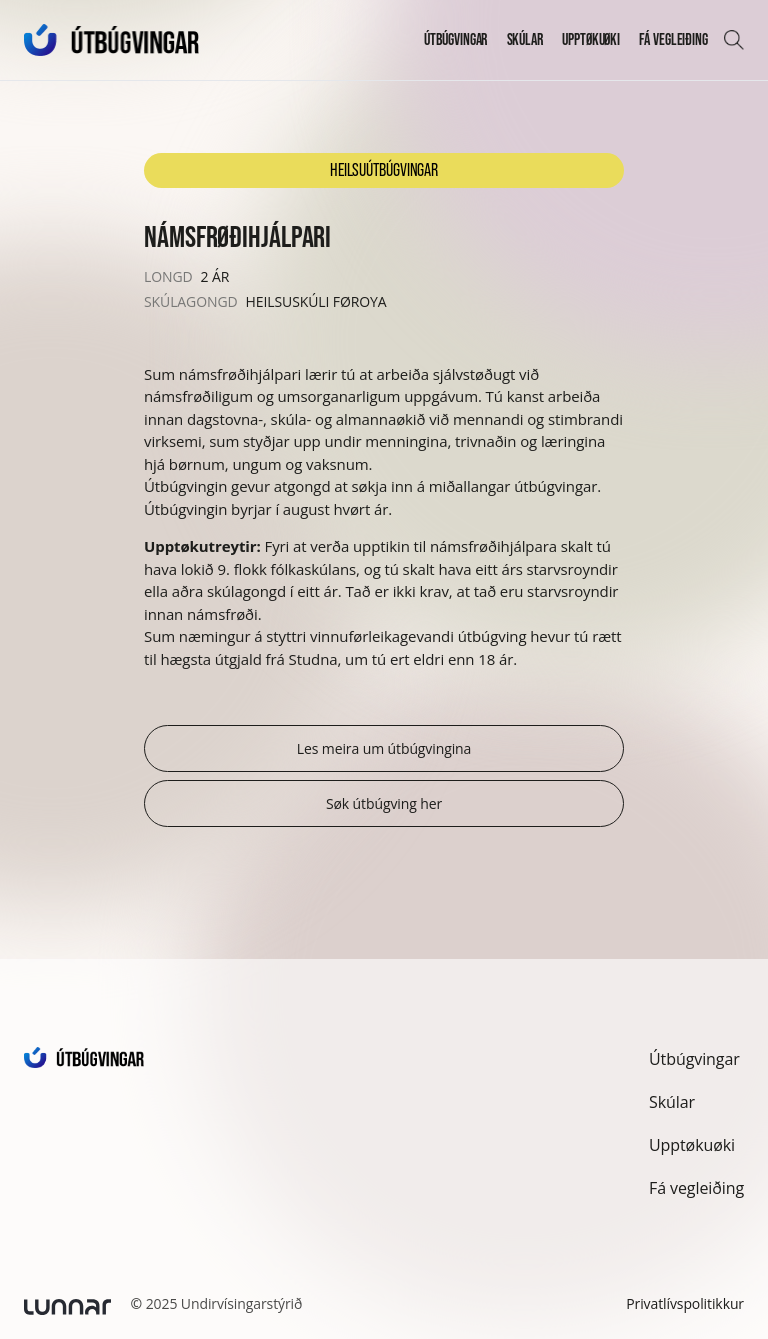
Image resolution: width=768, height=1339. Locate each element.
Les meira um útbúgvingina (384, 748)
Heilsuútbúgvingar (384, 170)
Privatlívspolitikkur (685, 1303)
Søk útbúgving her (384, 803)
